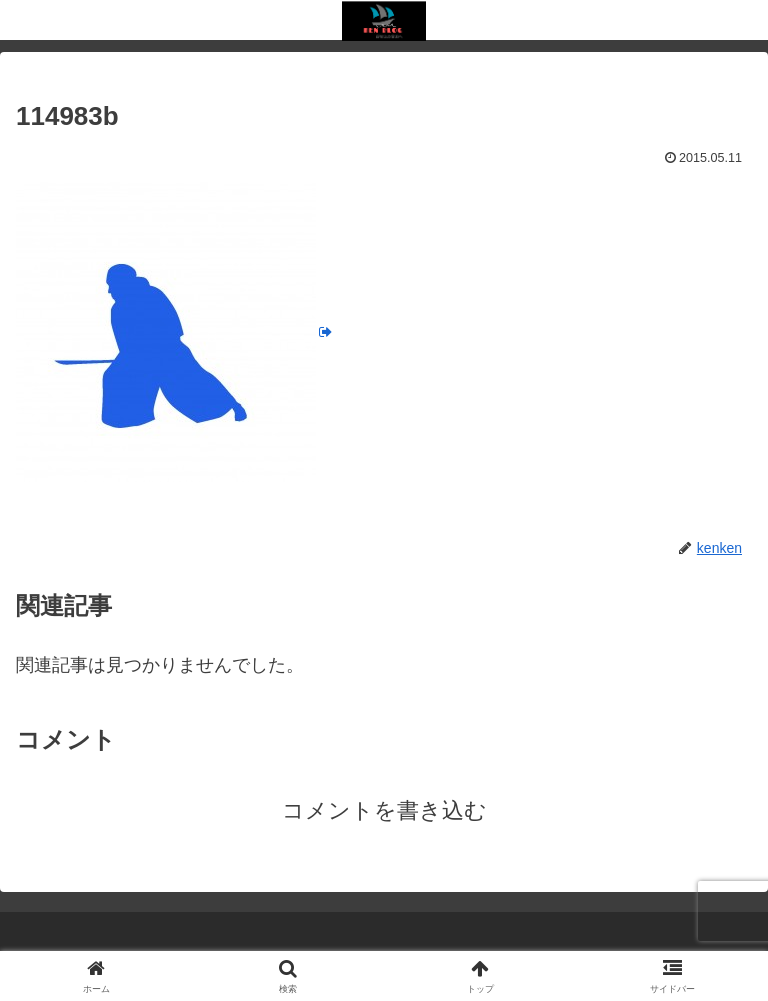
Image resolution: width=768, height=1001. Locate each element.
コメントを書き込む (384, 810)
